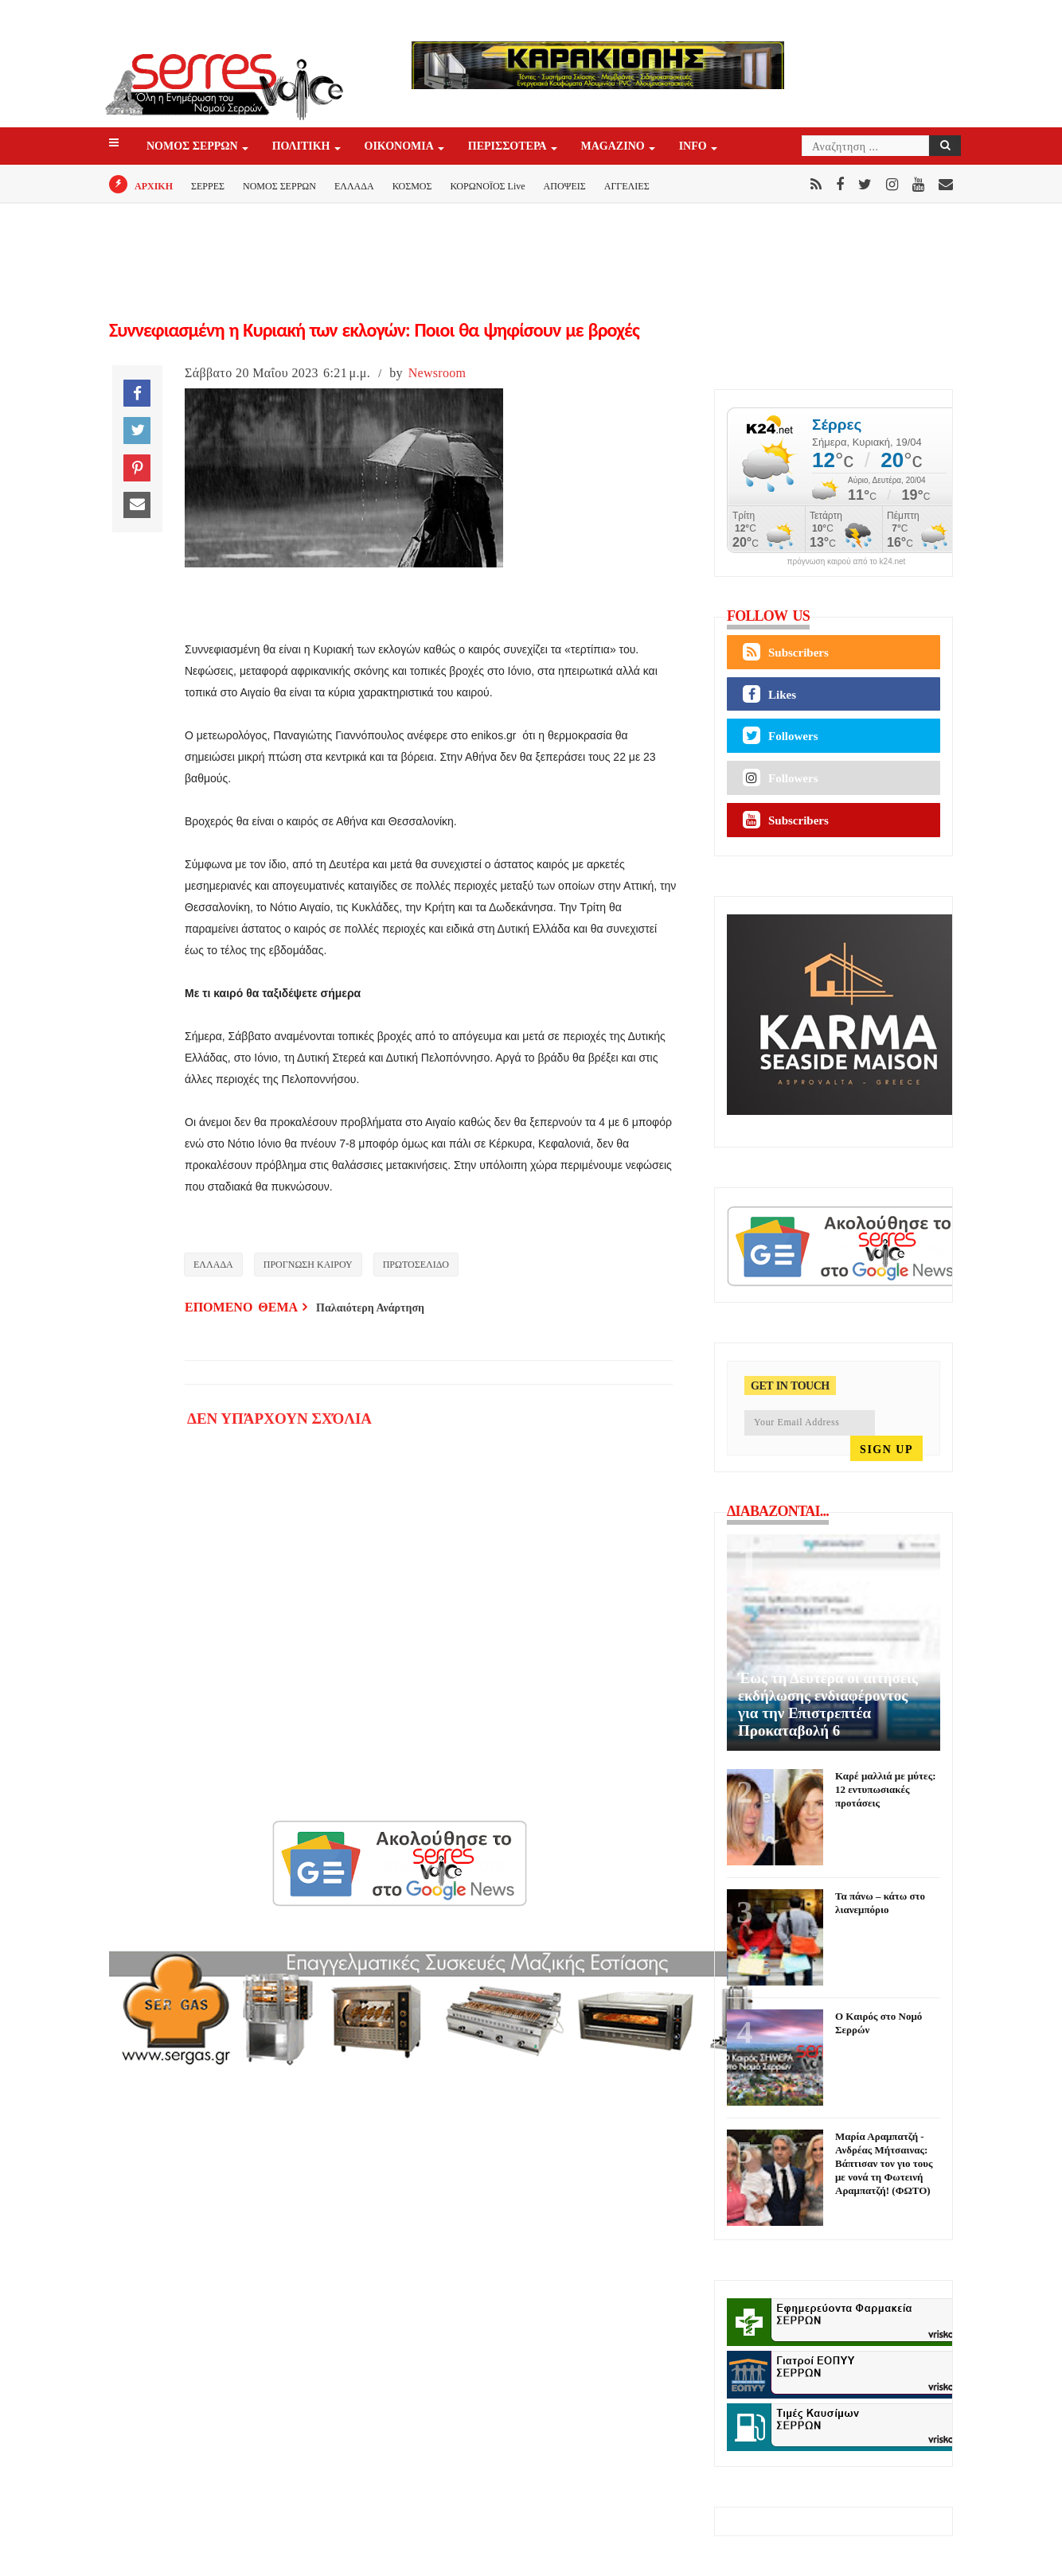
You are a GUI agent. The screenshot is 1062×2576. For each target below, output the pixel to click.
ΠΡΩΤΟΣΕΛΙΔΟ (416, 1264)
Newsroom (437, 373)
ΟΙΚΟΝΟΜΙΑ (400, 147)
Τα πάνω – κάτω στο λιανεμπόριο (880, 1902)
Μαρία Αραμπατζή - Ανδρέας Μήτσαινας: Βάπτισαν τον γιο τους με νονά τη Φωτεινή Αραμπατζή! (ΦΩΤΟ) (884, 2163)
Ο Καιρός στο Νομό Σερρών (878, 2023)
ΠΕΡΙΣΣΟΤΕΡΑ (508, 147)
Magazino (614, 147)
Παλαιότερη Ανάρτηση (370, 1308)
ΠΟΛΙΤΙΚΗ (302, 147)
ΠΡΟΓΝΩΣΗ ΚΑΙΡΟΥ (308, 1264)
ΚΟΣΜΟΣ (412, 186)
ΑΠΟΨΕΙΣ (565, 186)
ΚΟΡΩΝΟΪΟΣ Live (487, 186)
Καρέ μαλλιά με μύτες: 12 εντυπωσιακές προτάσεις (885, 1789)
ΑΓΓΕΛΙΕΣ (627, 186)
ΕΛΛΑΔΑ (354, 186)
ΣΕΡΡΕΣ (208, 186)
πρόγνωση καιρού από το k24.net (846, 562)
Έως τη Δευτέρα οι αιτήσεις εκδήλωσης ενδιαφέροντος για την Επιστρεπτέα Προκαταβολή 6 (828, 1704)
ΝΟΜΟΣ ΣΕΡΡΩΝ (193, 147)
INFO (694, 147)
